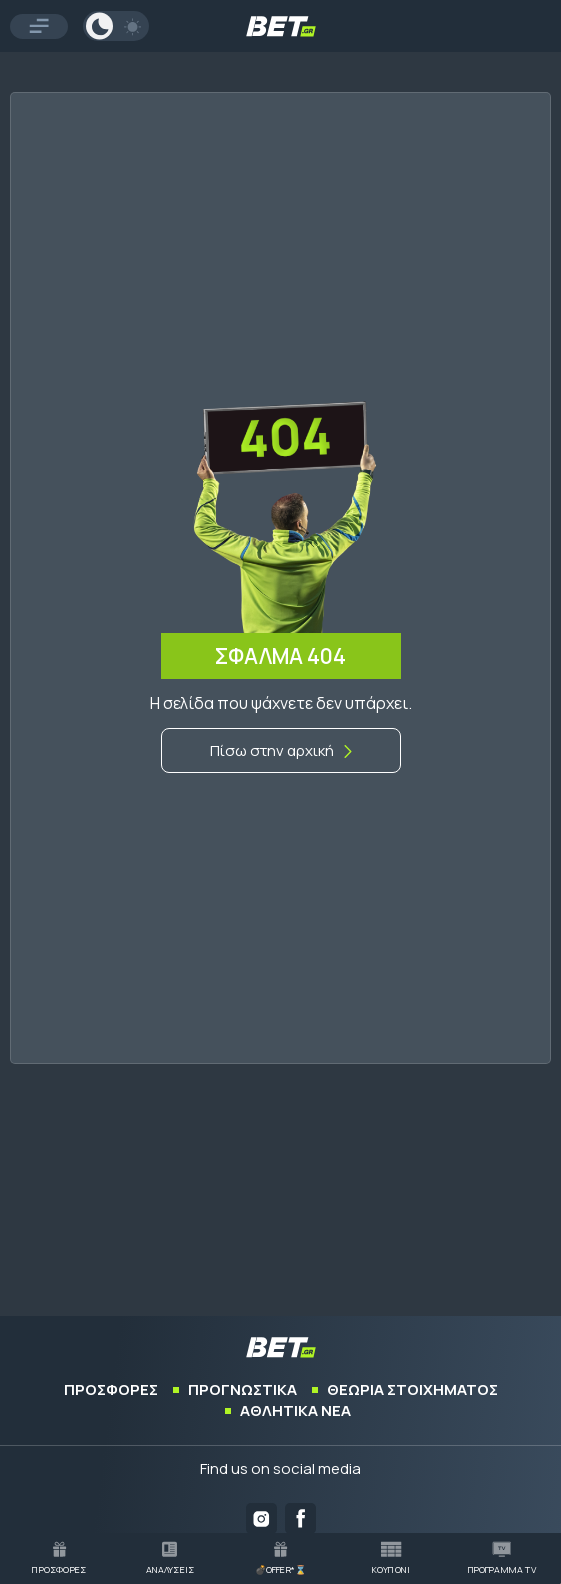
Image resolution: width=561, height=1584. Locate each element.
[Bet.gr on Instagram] (261, 1518)
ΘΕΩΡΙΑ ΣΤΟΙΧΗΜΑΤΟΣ (412, 1389)
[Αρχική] (281, 750)
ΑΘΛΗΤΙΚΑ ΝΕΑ (295, 1410)
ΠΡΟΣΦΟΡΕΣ (111, 1389)
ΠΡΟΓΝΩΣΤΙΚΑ (242, 1389)
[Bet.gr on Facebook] (300, 1518)
